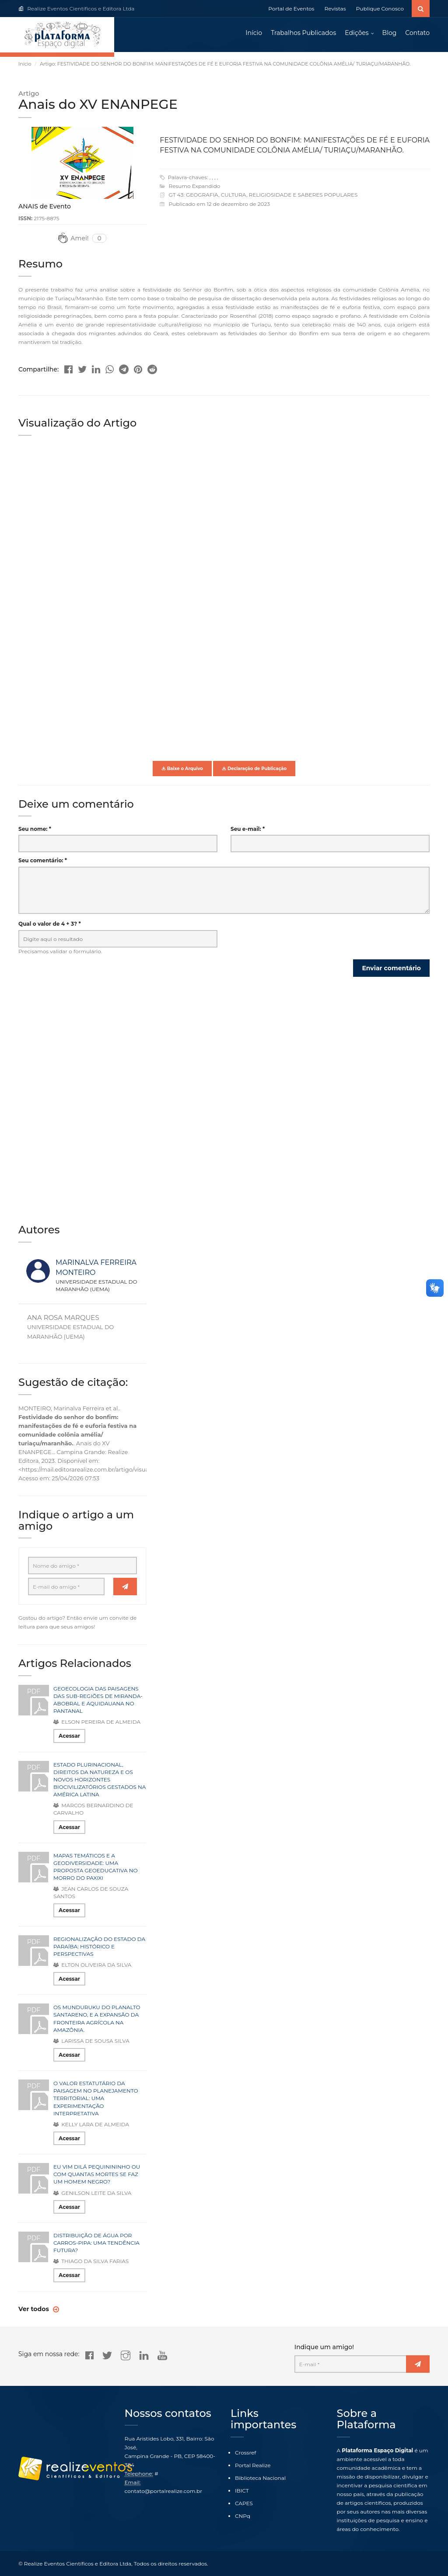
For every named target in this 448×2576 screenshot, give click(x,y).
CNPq (242, 2516)
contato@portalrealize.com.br (163, 2491)
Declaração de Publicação (254, 768)
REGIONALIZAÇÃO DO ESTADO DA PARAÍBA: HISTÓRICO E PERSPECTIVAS (99, 1946)
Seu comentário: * (42, 861)
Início (253, 33)
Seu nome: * (34, 829)
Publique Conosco (380, 8)
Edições (356, 33)
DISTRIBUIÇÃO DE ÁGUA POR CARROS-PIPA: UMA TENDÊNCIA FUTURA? (96, 2243)
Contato (417, 33)
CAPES (244, 2503)
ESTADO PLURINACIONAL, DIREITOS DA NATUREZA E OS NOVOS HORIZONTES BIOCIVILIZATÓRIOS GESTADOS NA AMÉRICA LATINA (99, 1779)
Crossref (245, 2452)
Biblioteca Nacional (260, 2478)
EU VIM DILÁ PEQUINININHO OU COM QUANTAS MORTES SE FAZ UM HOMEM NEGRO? (96, 2174)
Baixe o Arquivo (182, 768)
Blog (389, 33)
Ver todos (34, 2309)
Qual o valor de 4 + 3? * (49, 924)
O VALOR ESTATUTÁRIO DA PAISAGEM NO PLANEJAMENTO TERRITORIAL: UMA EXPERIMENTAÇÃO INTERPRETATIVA (95, 2098)
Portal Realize (253, 2465)
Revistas (335, 8)
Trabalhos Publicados (303, 33)
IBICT (242, 2490)
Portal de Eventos (291, 8)
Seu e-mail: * (248, 829)
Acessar (69, 1736)
